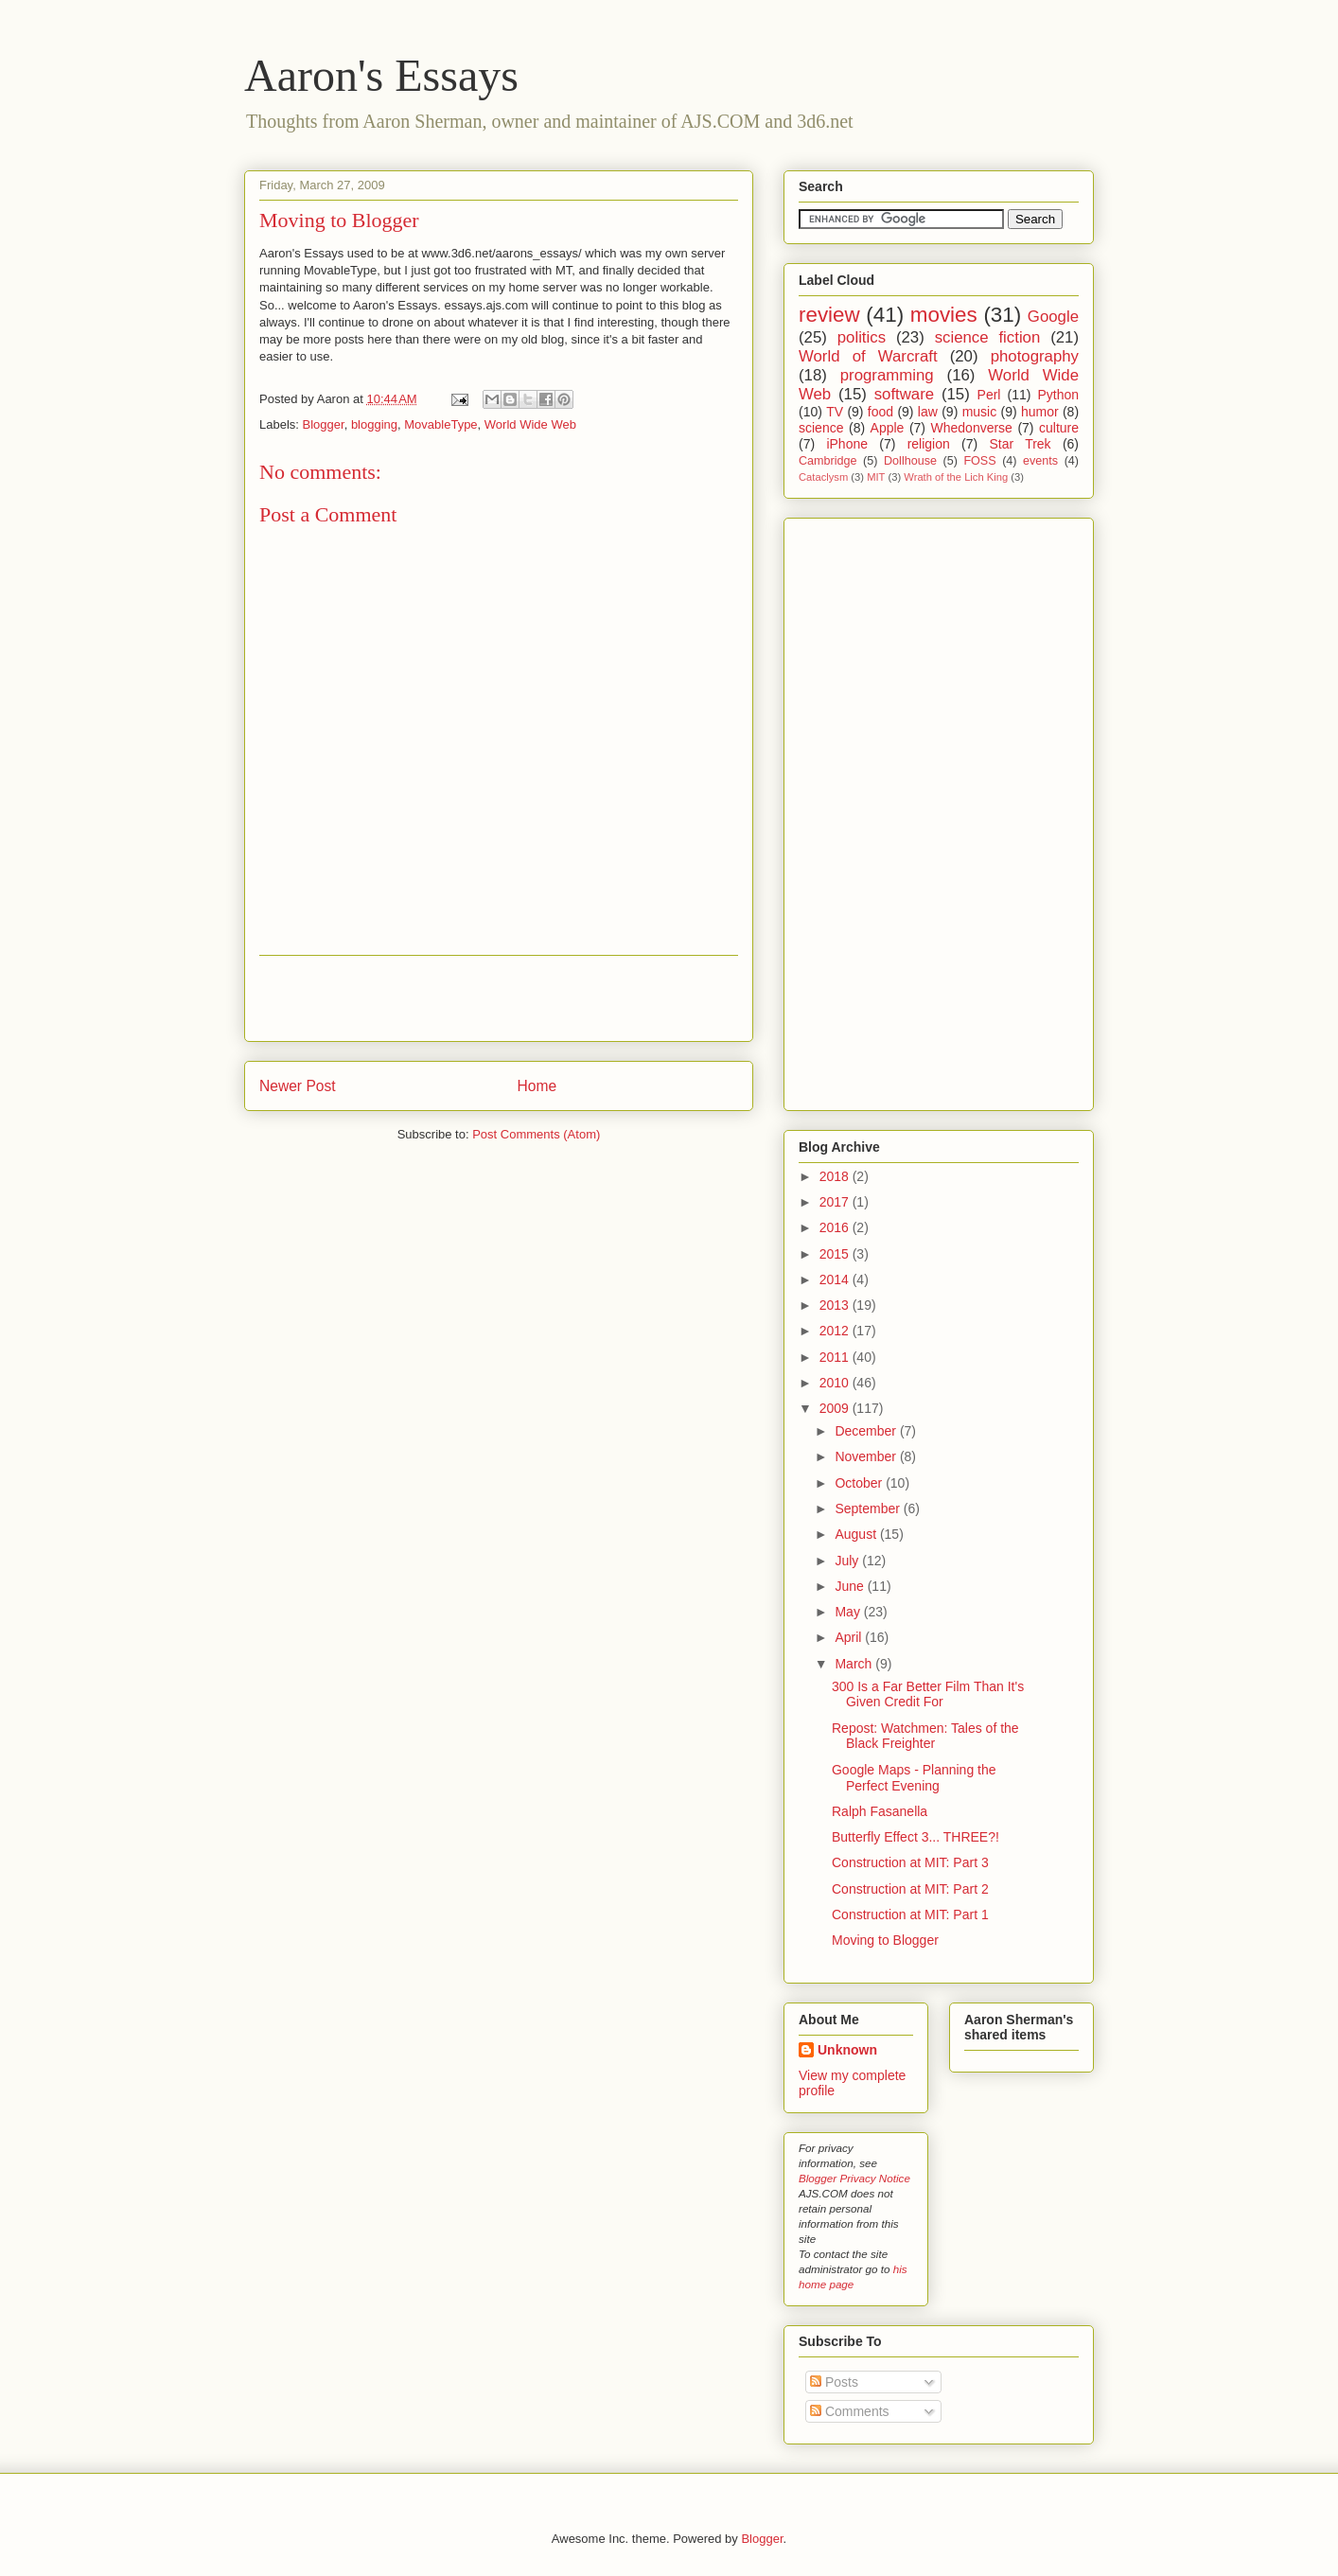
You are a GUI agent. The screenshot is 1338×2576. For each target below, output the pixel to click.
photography (1035, 356)
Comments (849, 2411)
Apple (888, 427)
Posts (834, 2382)
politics (861, 337)
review (829, 314)
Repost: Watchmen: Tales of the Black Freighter (925, 1736)
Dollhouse (910, 461)
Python (1058, 394)
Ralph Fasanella (879, 1811)
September (869, 1508)
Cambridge (828, 461)
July (848, 1560)
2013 (836, 1305)
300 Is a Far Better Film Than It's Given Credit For (928, 1694)
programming (887, 375)
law (928, 411)
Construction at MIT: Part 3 (910, 1862)
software (904, 394)
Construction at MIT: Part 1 (910, 1914)
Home (537, 1086)
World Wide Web (530, 424)
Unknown (847, 2049)
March (855, 1663)
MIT (876, 477)
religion (928, 443)
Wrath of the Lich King (956, 477)
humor (1040, 411)
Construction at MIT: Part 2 (910, 1889)
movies (943, 314)
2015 (836, 1254)
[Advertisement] (498, 998)
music (979, 411)
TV (834, 411)
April (850, 1637)
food (880, 411)
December (867, 1430)
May (849, 1611)
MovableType (440, 424)
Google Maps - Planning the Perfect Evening (914, 1777)
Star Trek (1019, 443)
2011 (836, 1357)
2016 (836, 1227)
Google (1053, 317)
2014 (836, 1279)
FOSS (979, 461)
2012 (836, 1330)
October (860, 1483)
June (851, 1586)
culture (1059, 427)
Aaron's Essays (381, 75)
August (857, 1534)
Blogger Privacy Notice (854, 2178)
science (821, 427)
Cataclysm (823, 477)
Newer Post (297, 1086)
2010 (836, 1382)
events (1040, 461)
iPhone (847, 443)
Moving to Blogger (339, 220)
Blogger (323, 424)
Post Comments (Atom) (536, 1134)
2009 (836, 1408)
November (867, 1456)
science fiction (988, 337)
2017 (836, 1201)
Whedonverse (971, 427)
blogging (374, 424)
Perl (989, 394)
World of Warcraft (868, 356)
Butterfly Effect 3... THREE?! (915, 1836)
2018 (836, 1176)
